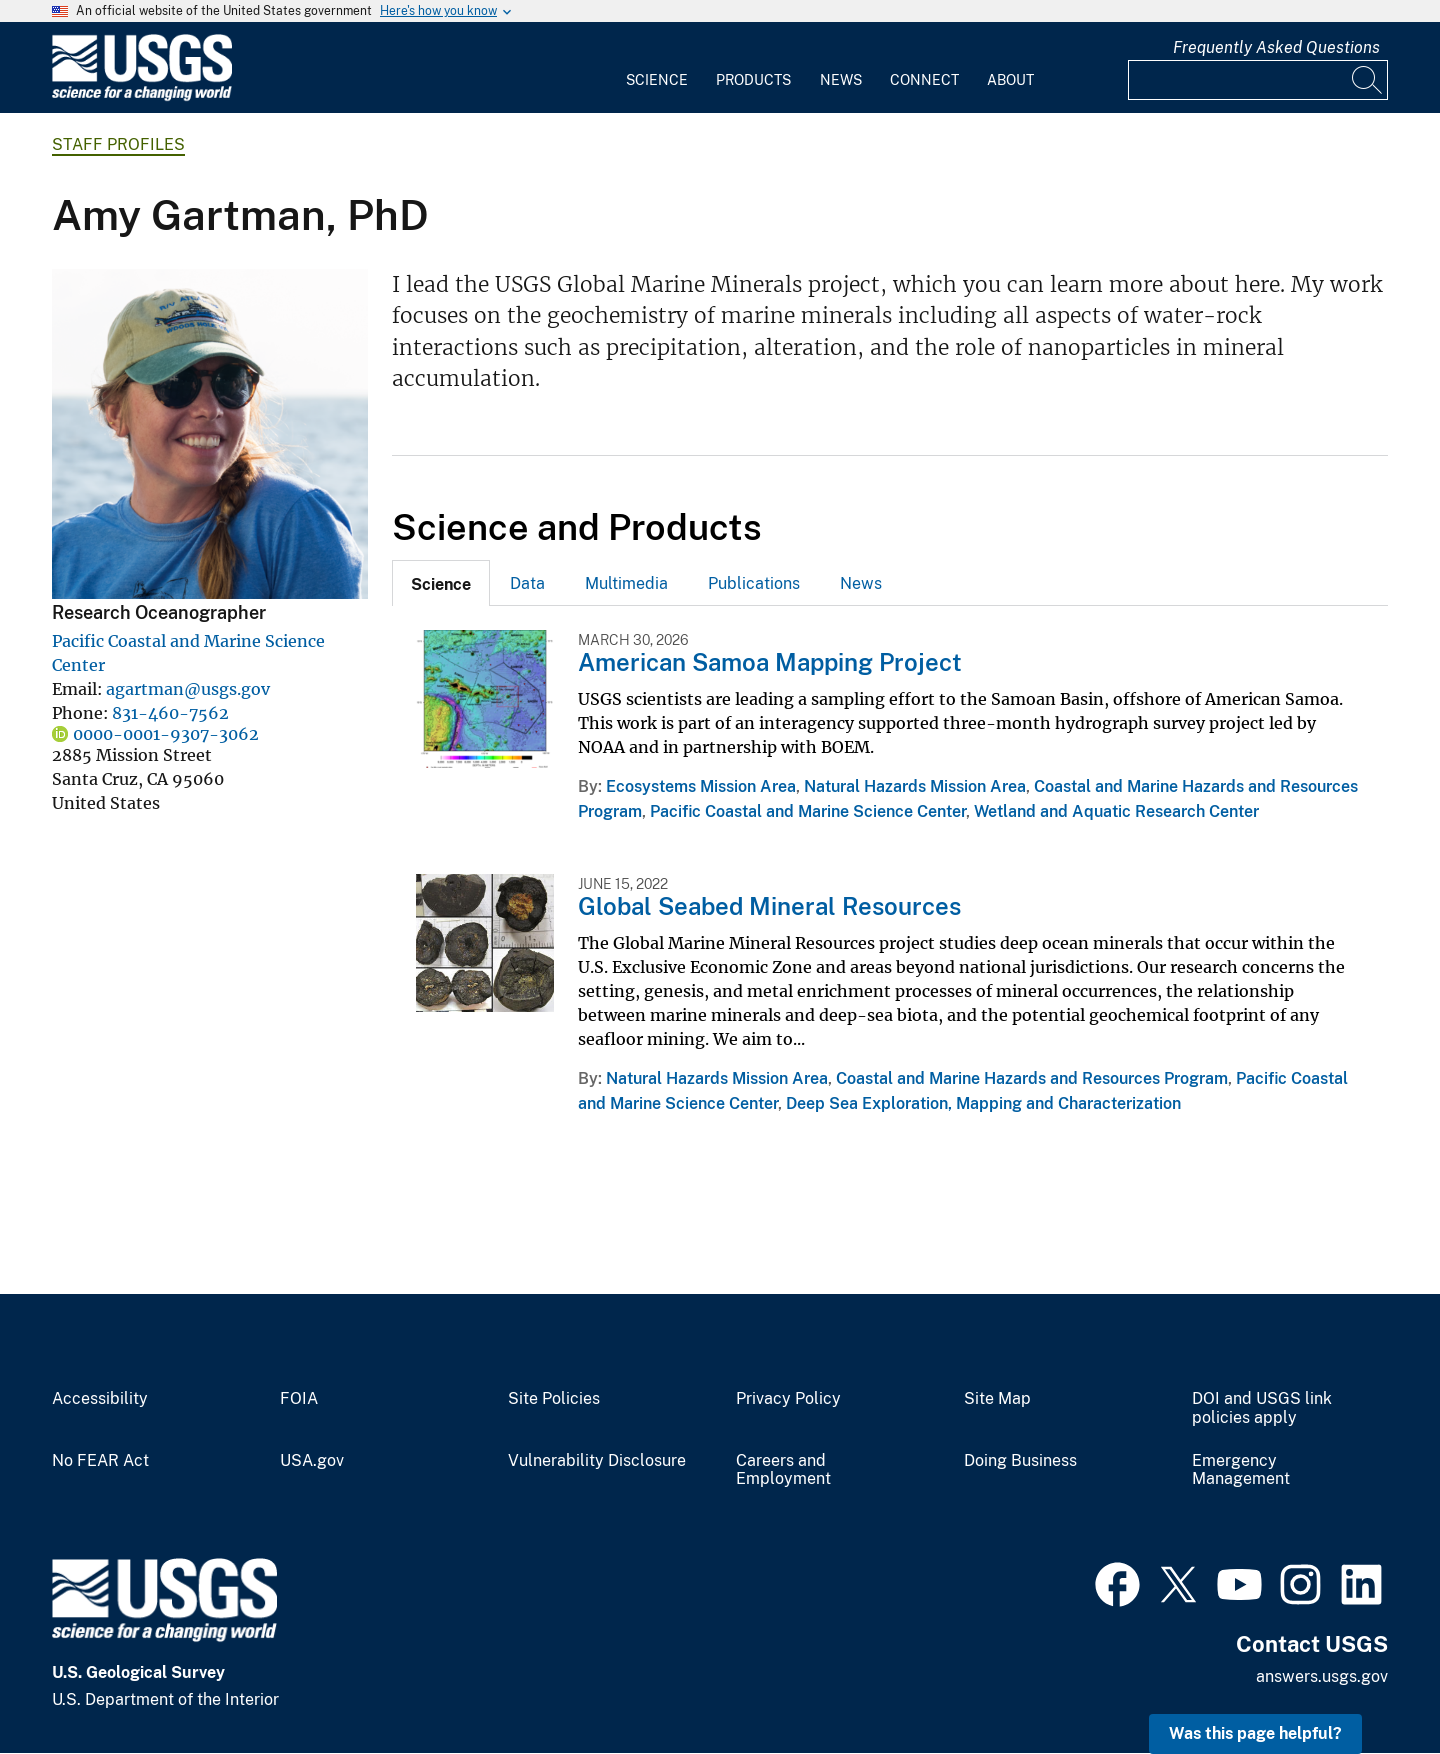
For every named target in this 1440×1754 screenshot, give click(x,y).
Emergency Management (1241, 1470)
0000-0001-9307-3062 (166, 734)
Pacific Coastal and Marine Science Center (808, 811)
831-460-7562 (170, 713)
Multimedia (626, 583)
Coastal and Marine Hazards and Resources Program (1032, 1078)
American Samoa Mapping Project (770, 662)
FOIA (299, 1399)
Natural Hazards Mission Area (915, 786)
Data (527, 583)
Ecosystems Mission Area (701, 786)
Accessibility (100, 1399)
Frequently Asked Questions (1276, 47)
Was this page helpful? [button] (1255, 1733)
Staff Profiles (118, 144)
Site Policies (554, 1399)
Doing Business (1020, 1461)
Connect (924, 80)
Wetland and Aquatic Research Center (1116, 811)
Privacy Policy (788, 1399)
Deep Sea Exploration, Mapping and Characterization (983, 1103)
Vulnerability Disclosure (597, 1461)
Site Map (997, 1399)
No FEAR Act (100, 1461)
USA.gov (312, 1461)
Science (657, 80)
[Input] (1258, 80)
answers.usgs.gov (1322, 1676)
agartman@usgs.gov (188, 689)
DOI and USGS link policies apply (1262, 1408)
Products (753, 80)
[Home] (142, 96)
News (841, 80)
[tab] (441, 583)
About (1010, 80)
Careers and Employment (783, 1470)
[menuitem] (657, 68)
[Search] (1368, 80)
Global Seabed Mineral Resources (769, 906)
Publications (754, 583)
